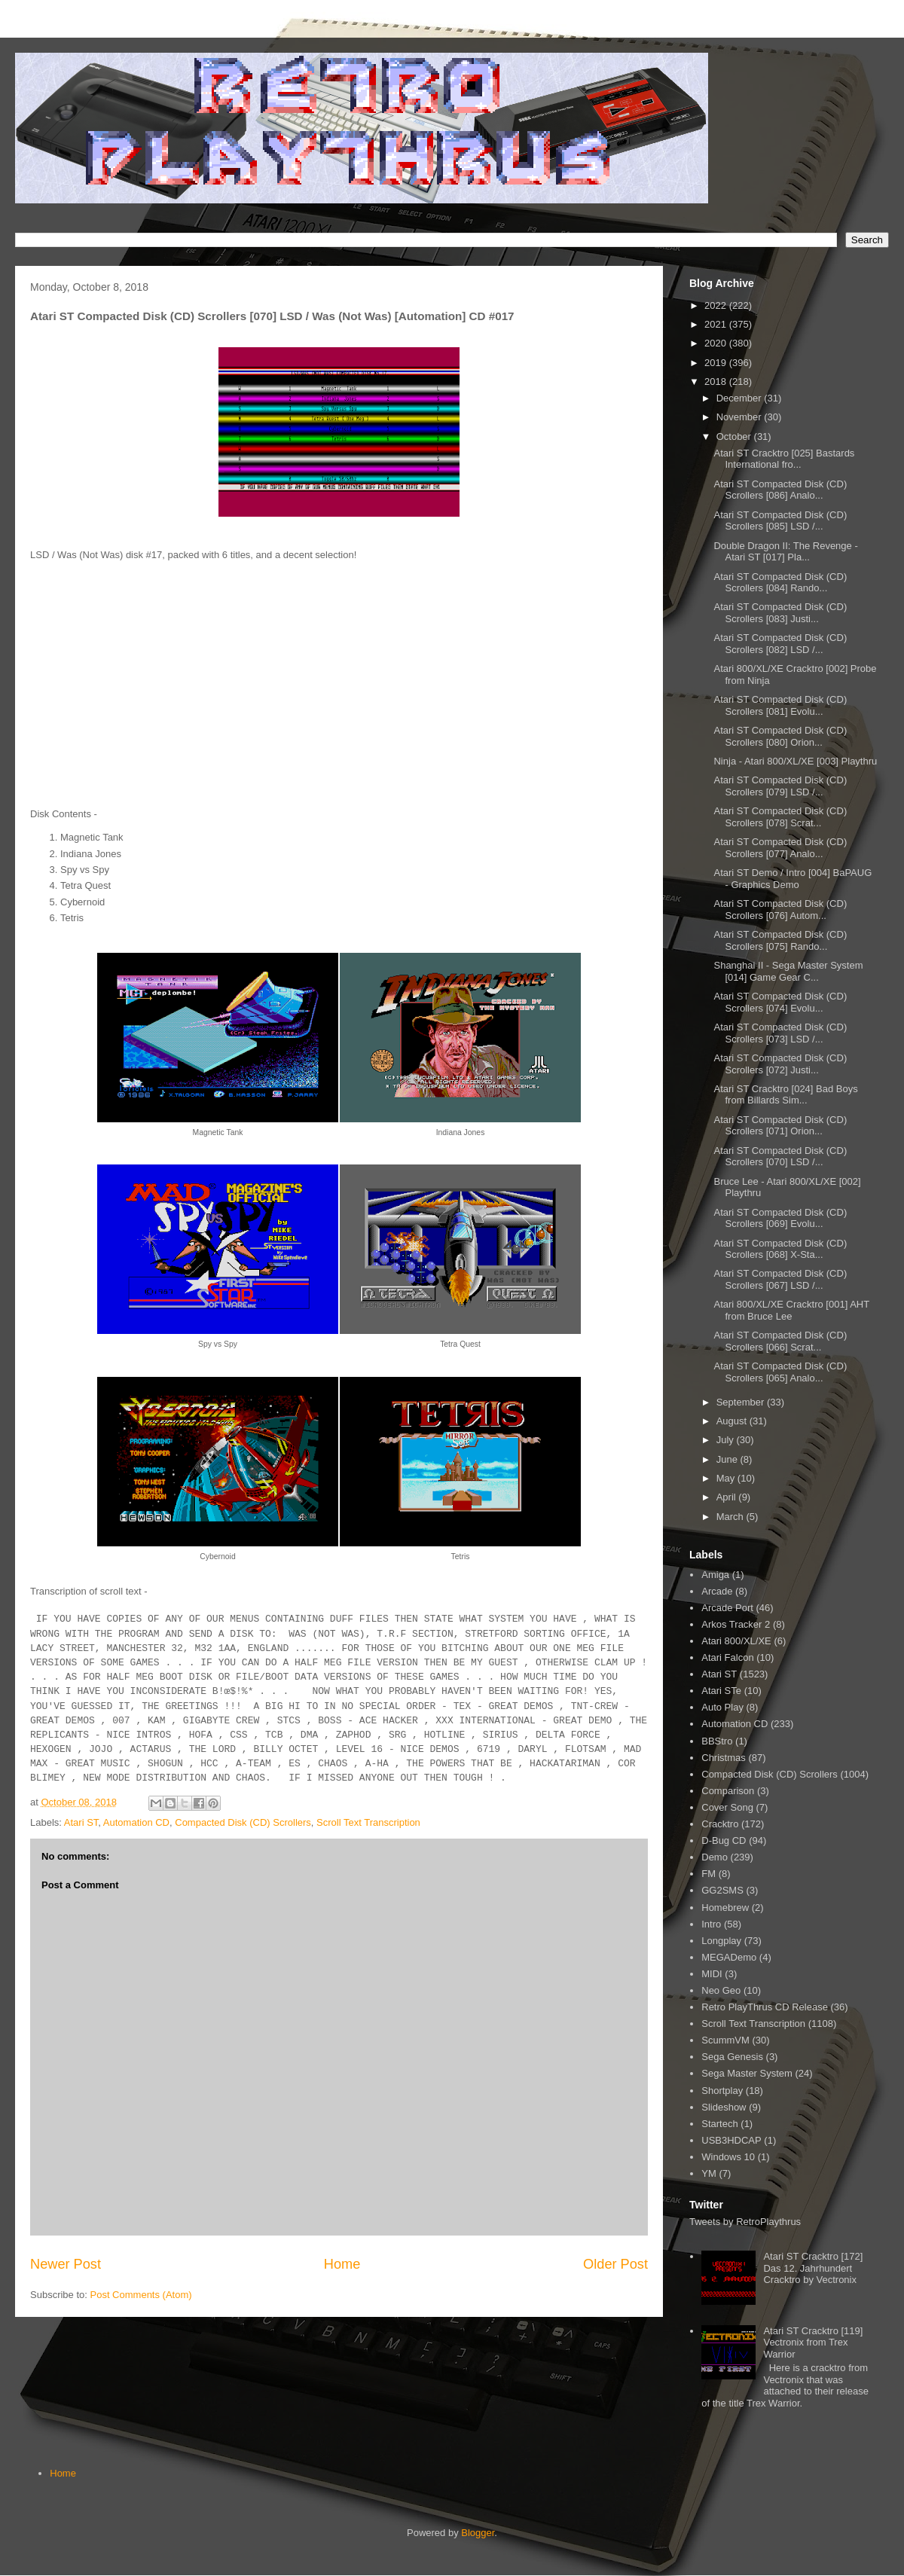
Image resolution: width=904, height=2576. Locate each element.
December (740, 398)
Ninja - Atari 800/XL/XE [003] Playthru (795, 761)
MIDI (711, 1973)
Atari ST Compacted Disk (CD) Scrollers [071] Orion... (780, 1125)
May (727, 1478)
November (740, 417)
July (726, 1439)
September (741, 1402)
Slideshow (723, 2107)
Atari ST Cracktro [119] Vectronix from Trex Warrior (813, 2342)
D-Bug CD (723, 1840)
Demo (714, 1857)
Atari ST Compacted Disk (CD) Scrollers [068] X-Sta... (780, 1249)
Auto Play (722, 1707)
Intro (711, 1924)
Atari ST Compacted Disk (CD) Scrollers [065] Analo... (780, 1372)
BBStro (716, 1741)
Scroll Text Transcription (368, 1822)
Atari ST (81, 1822)
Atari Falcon (727, 1657)
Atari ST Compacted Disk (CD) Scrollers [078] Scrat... (780, 817)
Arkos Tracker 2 (735, 1624)
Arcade (716, 1591)
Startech (719, 2123)
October (735, 436)
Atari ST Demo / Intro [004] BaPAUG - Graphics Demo (792, 878)
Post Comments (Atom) (141, 2294)
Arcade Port (727, 1607)
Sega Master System (747, 2073)
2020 (716, 343)
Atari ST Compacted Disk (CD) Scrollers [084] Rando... (780, 582)
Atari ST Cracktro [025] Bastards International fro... (783, 459)
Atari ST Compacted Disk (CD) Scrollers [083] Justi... (780, 612)
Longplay (721, 1940)
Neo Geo (721, 1990)
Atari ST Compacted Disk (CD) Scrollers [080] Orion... (780, 736)
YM (708, 2173)
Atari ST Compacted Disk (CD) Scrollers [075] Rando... (780, 940)
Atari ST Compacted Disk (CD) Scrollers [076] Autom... (780, 909)
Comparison (727, 1790)
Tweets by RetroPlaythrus (745, 2221)
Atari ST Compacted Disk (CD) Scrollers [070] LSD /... (780, 1156)
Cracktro (719, 1824)
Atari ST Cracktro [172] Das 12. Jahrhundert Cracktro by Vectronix (813, 2268)
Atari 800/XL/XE (736, 1641)
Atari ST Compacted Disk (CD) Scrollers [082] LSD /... (780, 643)
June (728, 1459)
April (727, 1497)
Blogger (477, 2532)
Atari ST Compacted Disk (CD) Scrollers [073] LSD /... (780, 1033)
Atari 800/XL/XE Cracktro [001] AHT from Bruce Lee (791, 1310)
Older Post (615, 2264)
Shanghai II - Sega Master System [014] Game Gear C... (788, 971)
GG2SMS (722, 1890)
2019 (716, 362)
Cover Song (727, 1807)
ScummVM (725, 2040)
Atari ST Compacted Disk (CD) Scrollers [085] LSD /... (780, 521)
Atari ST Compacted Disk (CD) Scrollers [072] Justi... (780, 1064)
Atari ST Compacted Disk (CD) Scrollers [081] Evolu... (780, 705)
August (733, 1421)
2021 (716, 324)
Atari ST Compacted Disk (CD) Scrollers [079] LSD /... (780, 786)
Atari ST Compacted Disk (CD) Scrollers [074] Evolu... (780, 1002)
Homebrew (725, 1907)
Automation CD (136, 1822)
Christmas (723, 1757)
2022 (716, 305)
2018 (716, 381)
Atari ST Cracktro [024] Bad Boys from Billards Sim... (785, 1094)
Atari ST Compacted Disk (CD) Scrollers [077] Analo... (780, 847)
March (731, 1516)
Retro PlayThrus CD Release (764, 2007)
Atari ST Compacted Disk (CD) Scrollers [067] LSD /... (780, 1279)
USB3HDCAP (731, 2140)
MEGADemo (728, 1957)
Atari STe (721, 1690)
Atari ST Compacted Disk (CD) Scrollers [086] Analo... (780, 490)
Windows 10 (728, 2156)
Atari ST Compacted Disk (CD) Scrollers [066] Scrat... (780, 1341)
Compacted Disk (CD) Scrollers (243, 1822)
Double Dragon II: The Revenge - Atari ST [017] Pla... (785, 551)
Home (342, 2264)
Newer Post (65, 2264)
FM (708, 1873)
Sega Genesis (732, 2056)
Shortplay (722, 2090)
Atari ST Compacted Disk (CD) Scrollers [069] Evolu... (780, 1218)
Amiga (715, 1574)
